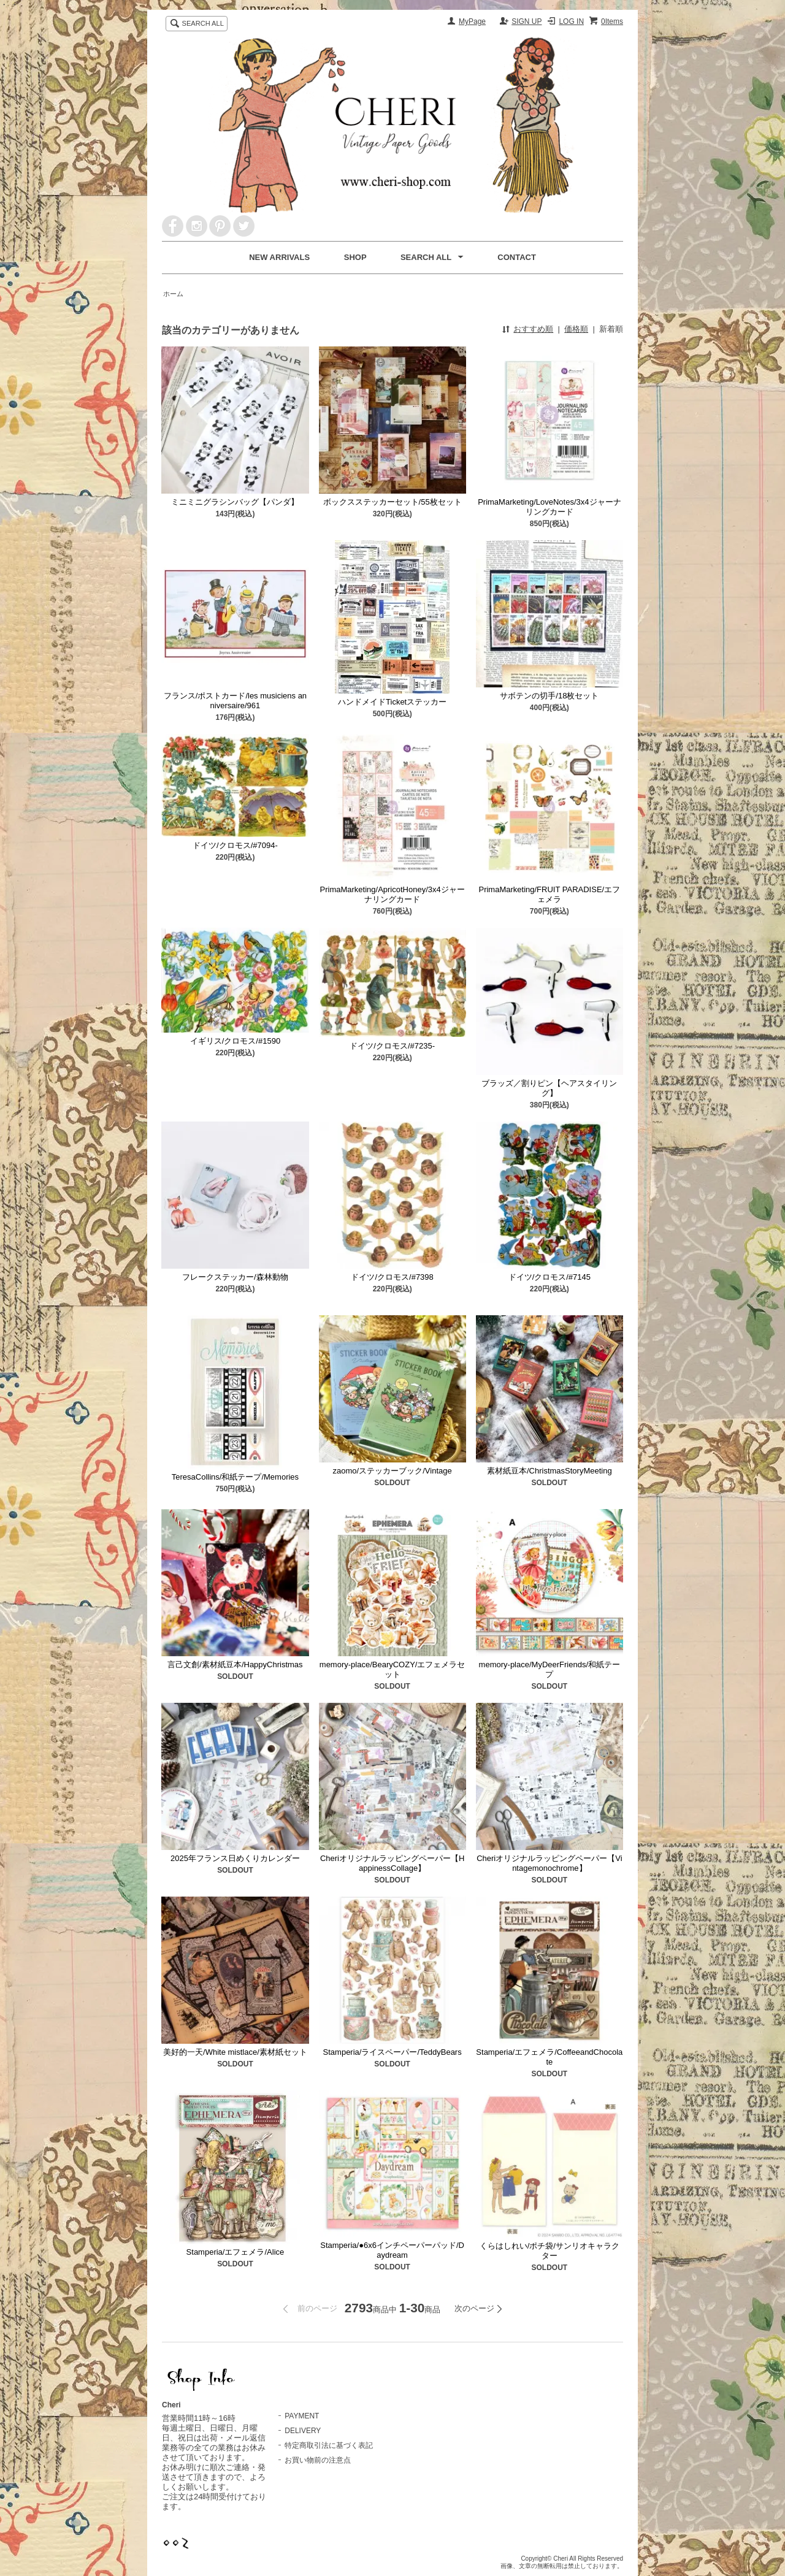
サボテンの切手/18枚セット (549, 695)
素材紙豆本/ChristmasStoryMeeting (549, 1470)
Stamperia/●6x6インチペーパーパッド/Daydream (392, 2250)
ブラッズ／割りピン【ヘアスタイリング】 (549, 1088)
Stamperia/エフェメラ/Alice (235, 2252)
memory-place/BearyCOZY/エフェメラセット (392, 1669)
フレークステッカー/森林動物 (235, 1277)
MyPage (472, 21)
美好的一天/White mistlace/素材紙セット (235, 2052)
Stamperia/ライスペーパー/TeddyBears (392, 2052)
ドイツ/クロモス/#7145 (549, 1277)
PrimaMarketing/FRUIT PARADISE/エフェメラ (549, 894)
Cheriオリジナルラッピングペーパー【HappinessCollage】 (392, 1863)
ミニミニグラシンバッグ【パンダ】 (235, 501)
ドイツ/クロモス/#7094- (235, 845)
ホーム (173, 293)
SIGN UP (526, 21)
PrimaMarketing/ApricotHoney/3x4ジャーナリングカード (392, 894)
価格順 (576, 329)
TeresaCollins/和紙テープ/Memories (235, 1476)
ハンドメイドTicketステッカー (392, 701)
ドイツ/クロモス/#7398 (392, 1277)
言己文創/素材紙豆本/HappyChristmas (234, 1664)
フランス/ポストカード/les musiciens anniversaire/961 (235, 700)
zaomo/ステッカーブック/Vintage (392, 1470)
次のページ (474, 2308)
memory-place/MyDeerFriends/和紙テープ (549, 1669)
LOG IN (571, 21)
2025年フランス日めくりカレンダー (235, 1858)
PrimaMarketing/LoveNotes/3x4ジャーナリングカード (549, 506)
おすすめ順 (533, 329)
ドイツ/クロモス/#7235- (392, 1045)
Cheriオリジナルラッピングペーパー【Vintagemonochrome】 (549, 1863)
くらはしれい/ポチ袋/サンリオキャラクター (549, 2250)
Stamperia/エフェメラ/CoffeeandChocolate (549, 2056)
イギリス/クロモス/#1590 (235, 1040)
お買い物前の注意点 (318, 2460)
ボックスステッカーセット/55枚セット (392, 501)
